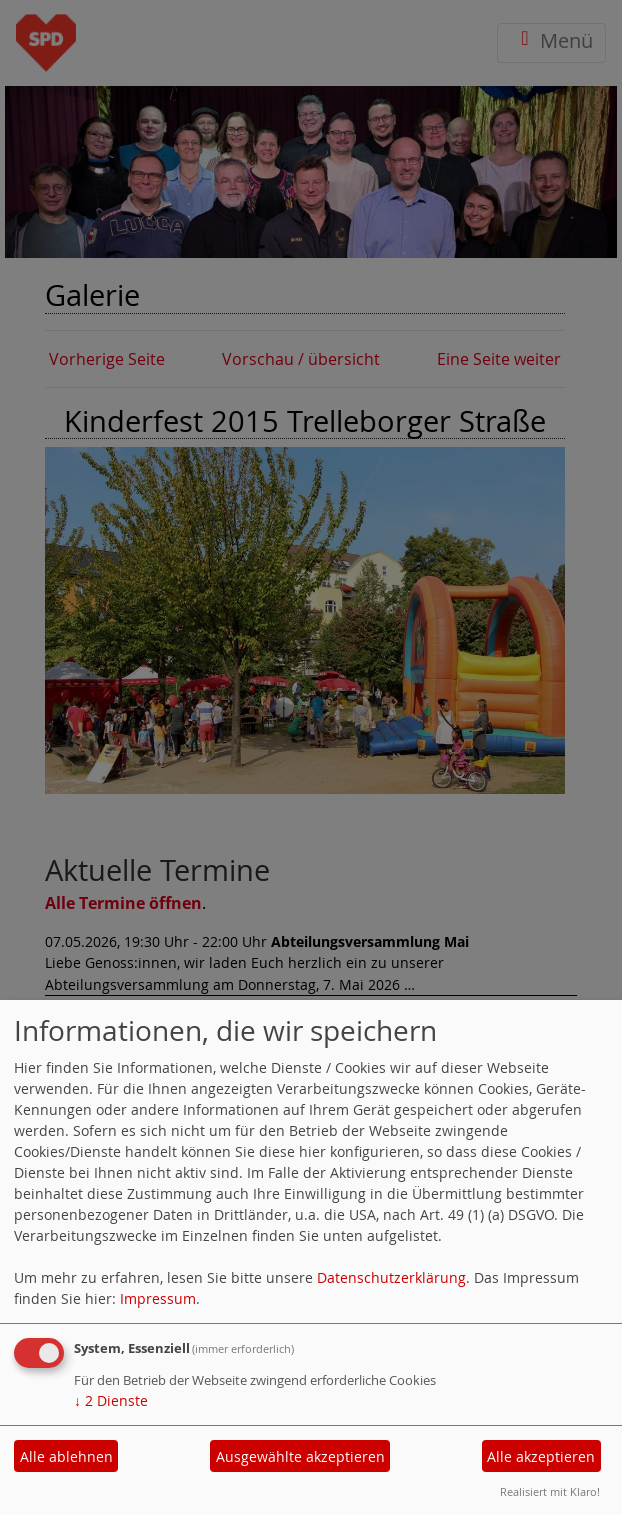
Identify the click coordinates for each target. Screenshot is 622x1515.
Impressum (158, 1298)
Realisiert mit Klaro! (550, 1491)
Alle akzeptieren (541, 1456)
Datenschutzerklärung (391, 1277)
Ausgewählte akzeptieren (300, 1456)
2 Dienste (111, 1400)
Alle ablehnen (66, 1456)
